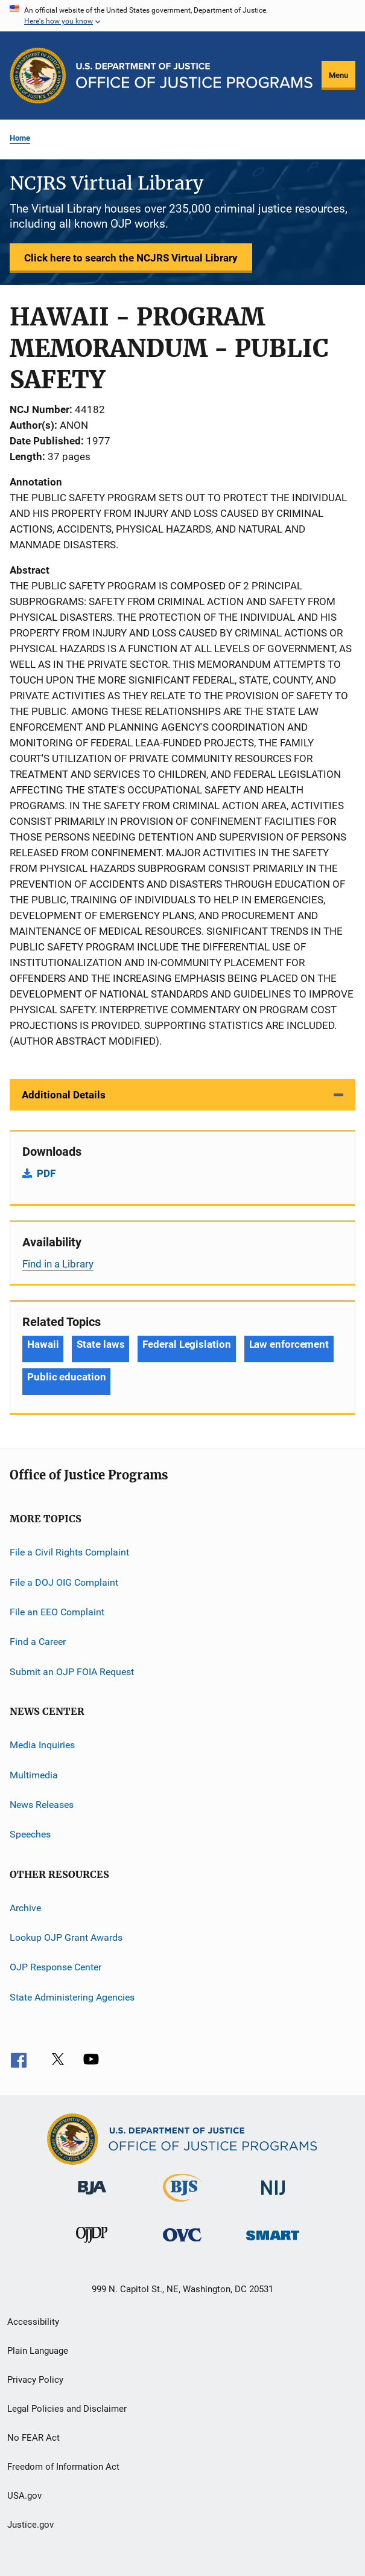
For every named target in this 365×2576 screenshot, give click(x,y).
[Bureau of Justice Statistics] (182, 2204)
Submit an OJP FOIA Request (72, 1671)
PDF (46, 1173)
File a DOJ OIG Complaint (64, 1582)
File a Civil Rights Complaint (69, 1552)
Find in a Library (58, 1264)
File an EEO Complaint (57, 1612)
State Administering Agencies (72, 1996)
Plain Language (37, 2350)
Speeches (30, 1834)
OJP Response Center (55, 1967)
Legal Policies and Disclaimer (67, 2408)
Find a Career (38, 1641)
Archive (25, 1907)
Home (20, 138)
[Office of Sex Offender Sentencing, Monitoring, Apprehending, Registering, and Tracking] (272, 2242)
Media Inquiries (42, 1745)
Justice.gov (30, 2524)
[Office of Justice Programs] (38, 75)
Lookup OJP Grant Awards (66, 1937)
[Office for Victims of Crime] (182, 2243)
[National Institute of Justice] (273, 2197)
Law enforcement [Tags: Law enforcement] (289, 1344)
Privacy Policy (35, 2379)
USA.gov (24, 2495)
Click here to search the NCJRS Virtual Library (131, 258)
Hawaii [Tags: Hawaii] (43, 1344)
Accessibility (33, 2321)
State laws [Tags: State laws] (100, 1344)
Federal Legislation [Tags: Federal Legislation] (186, 1344)
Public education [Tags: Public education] (66, 1377)
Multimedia (34, 1774)
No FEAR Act (33, 2437)
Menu (338, 75)
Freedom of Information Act (63, 2466)
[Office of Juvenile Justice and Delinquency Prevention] (91, 2245)
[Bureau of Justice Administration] (92, 2197)
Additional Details (64, 1095)
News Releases (42, 1804)
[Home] (194, 75)
